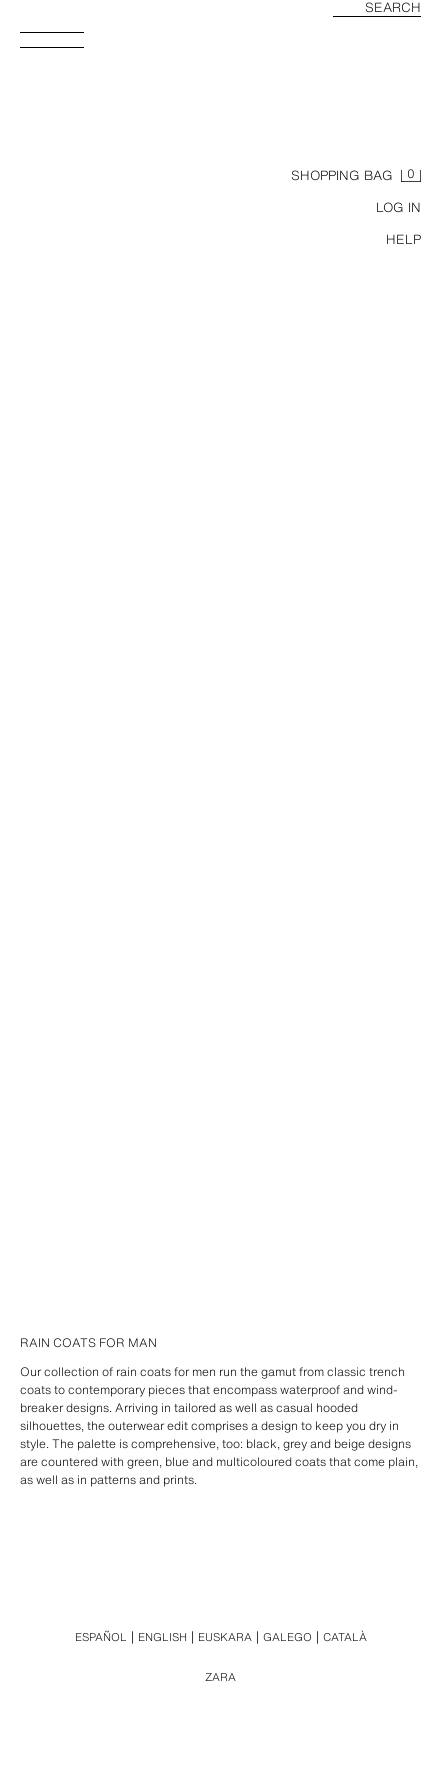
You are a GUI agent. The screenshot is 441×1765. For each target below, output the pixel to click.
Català (345, 1637)
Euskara (225, 1637)
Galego (287, 1637)
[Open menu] (60, 46)
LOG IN (398, 207)
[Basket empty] (356, 176)
